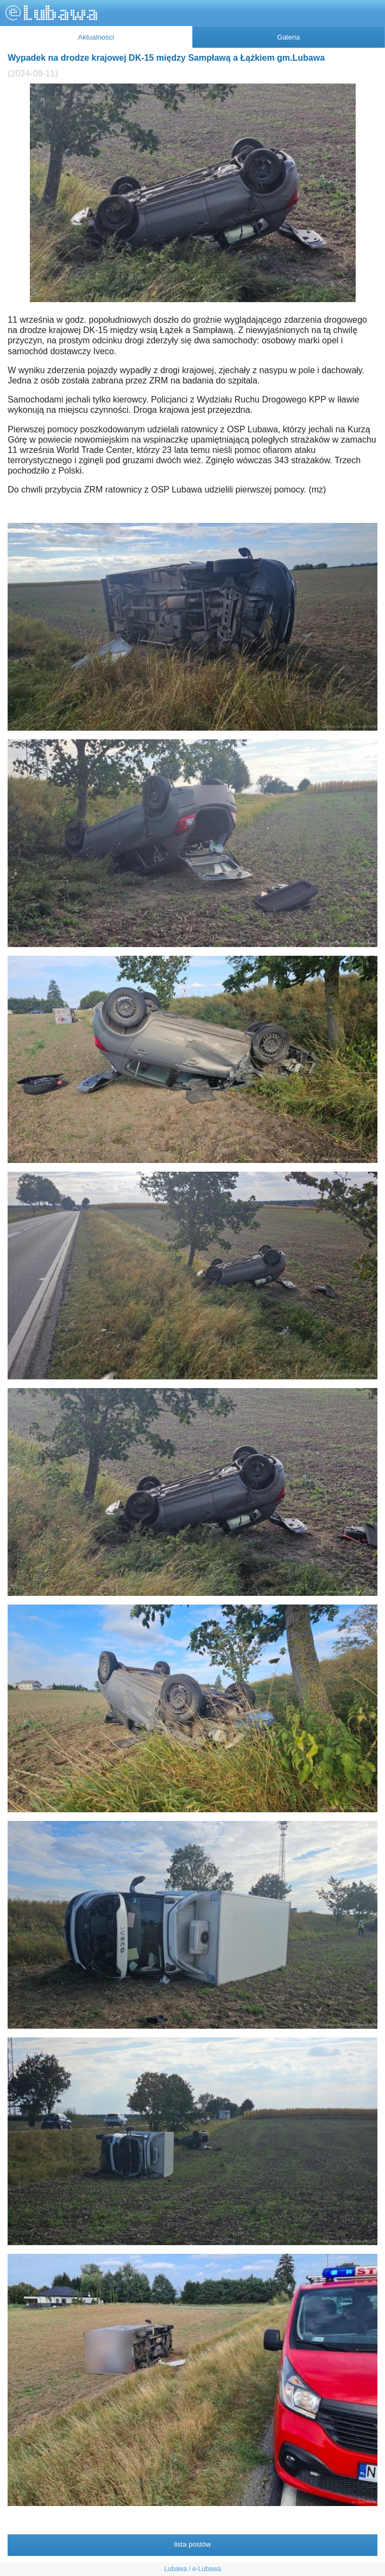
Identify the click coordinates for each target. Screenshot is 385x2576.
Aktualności (96, 37)
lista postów (192, 2544)
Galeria (288, 37)
